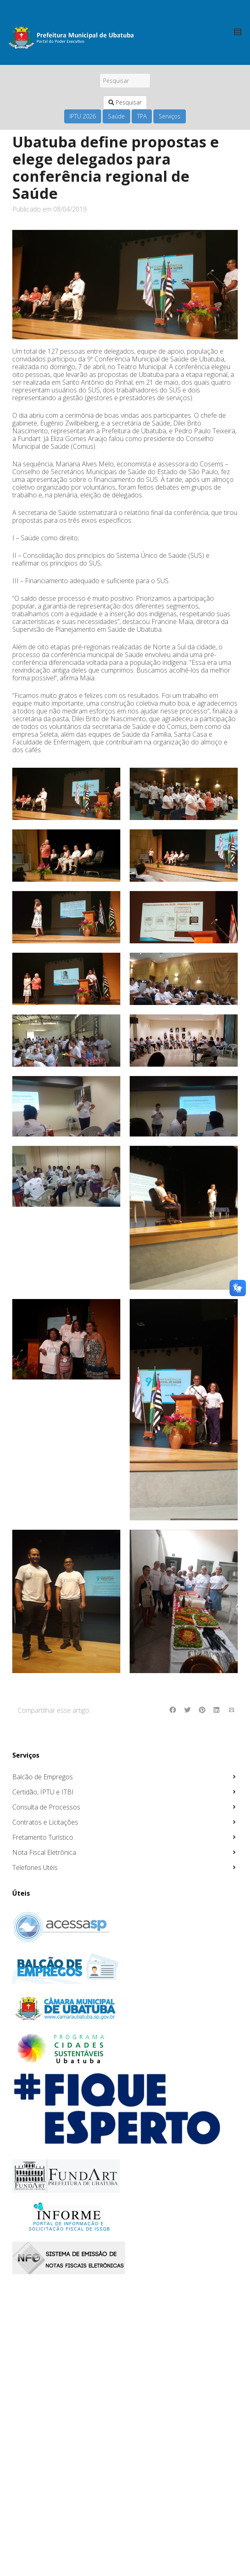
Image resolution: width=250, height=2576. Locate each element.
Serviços (169, 116)
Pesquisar (125, 102)
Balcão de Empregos (42, 1776)
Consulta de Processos (46, 1807)
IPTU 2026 (83, 116)
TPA (141, 116)
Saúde (116, 116)
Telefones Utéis (35, 1867)
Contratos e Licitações (45, 1822)
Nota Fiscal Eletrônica (44, 1852)
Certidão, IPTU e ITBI (43, 1791)
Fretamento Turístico (42, 1837)
